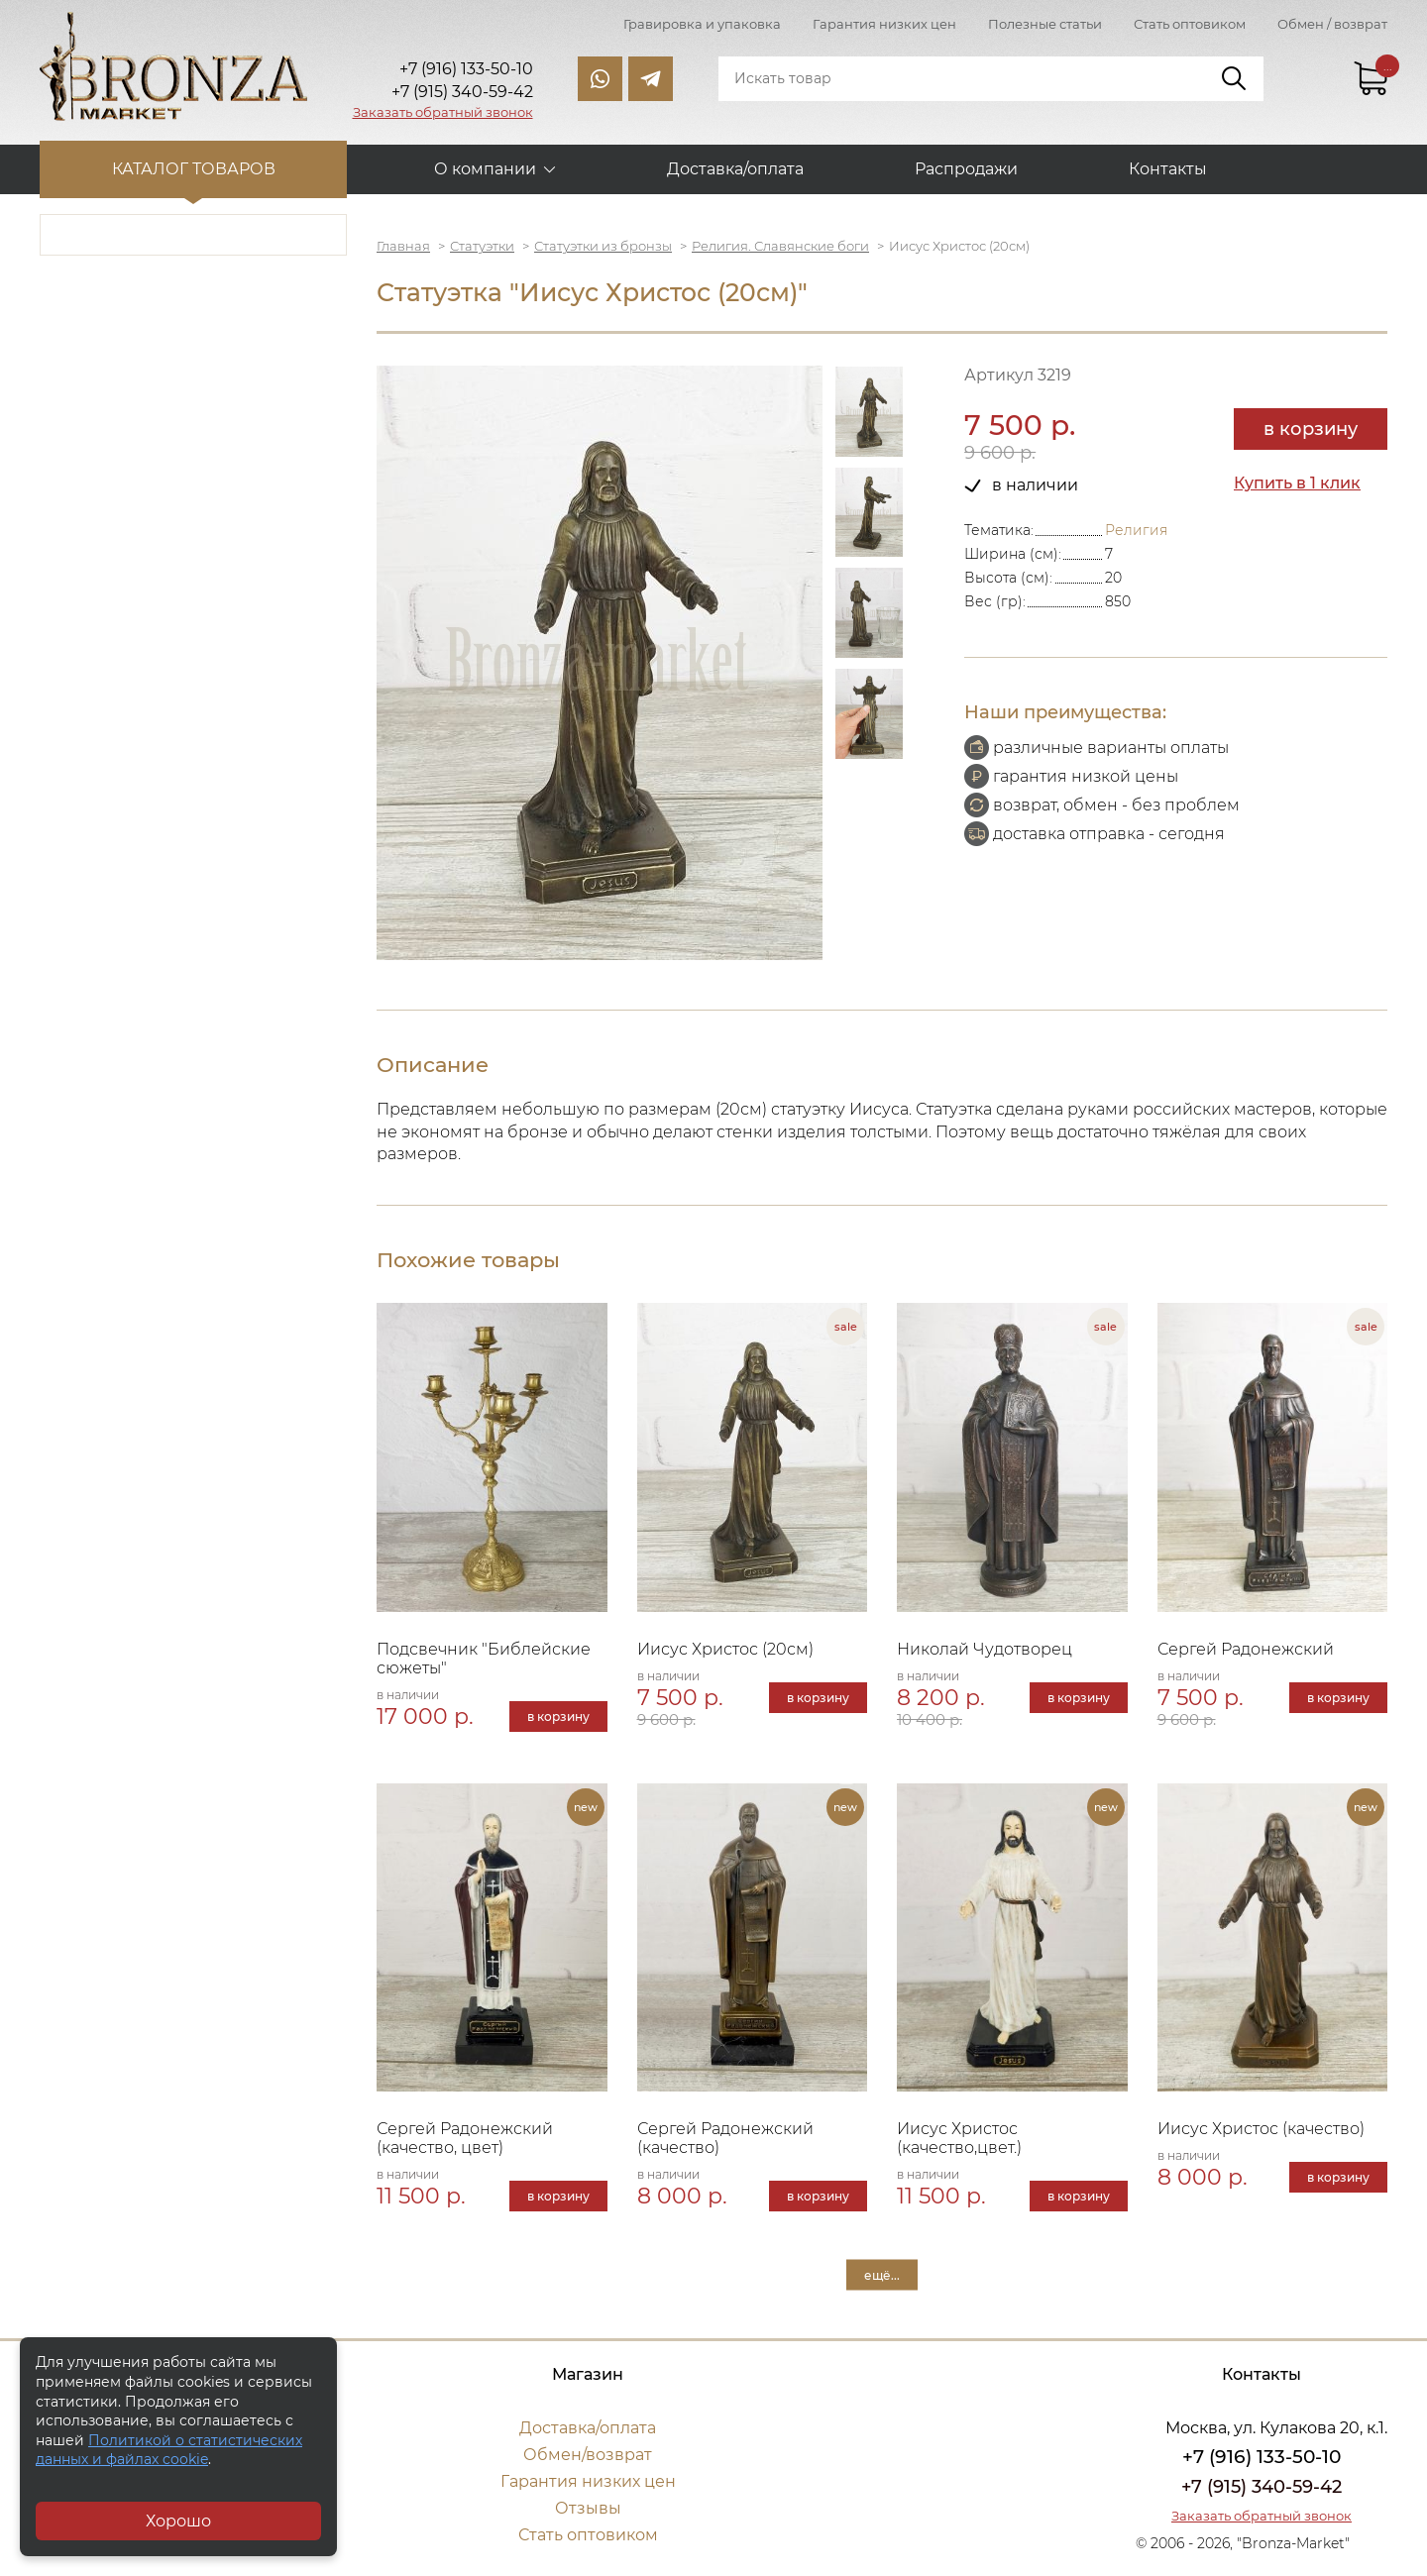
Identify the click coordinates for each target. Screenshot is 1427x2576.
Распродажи (966, 169)
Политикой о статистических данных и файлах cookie (169, 2450)
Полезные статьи (1045, 24)
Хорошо (178, 2521)
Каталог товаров (193, 169)
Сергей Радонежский (1245, 1649)
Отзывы (588, 2508)
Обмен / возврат (1332, 24)
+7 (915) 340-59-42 (1261, 2487)
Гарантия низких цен (884, 24)
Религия (1136, 530)
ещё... (882, 2275)
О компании (485, 169)
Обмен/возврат (587, 2454)
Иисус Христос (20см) (725, 1649)
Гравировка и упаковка (702, 24)
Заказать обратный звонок (443, 112)
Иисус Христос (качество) (1261, 2128)
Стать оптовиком (1190, 24)
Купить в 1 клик (1297, 483)
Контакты (1168, 169)
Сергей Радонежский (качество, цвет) (465, 2138)
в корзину (1310, 429)
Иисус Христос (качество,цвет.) (959, 2138)
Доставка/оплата (735, 169)
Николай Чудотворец (984, 1649)
